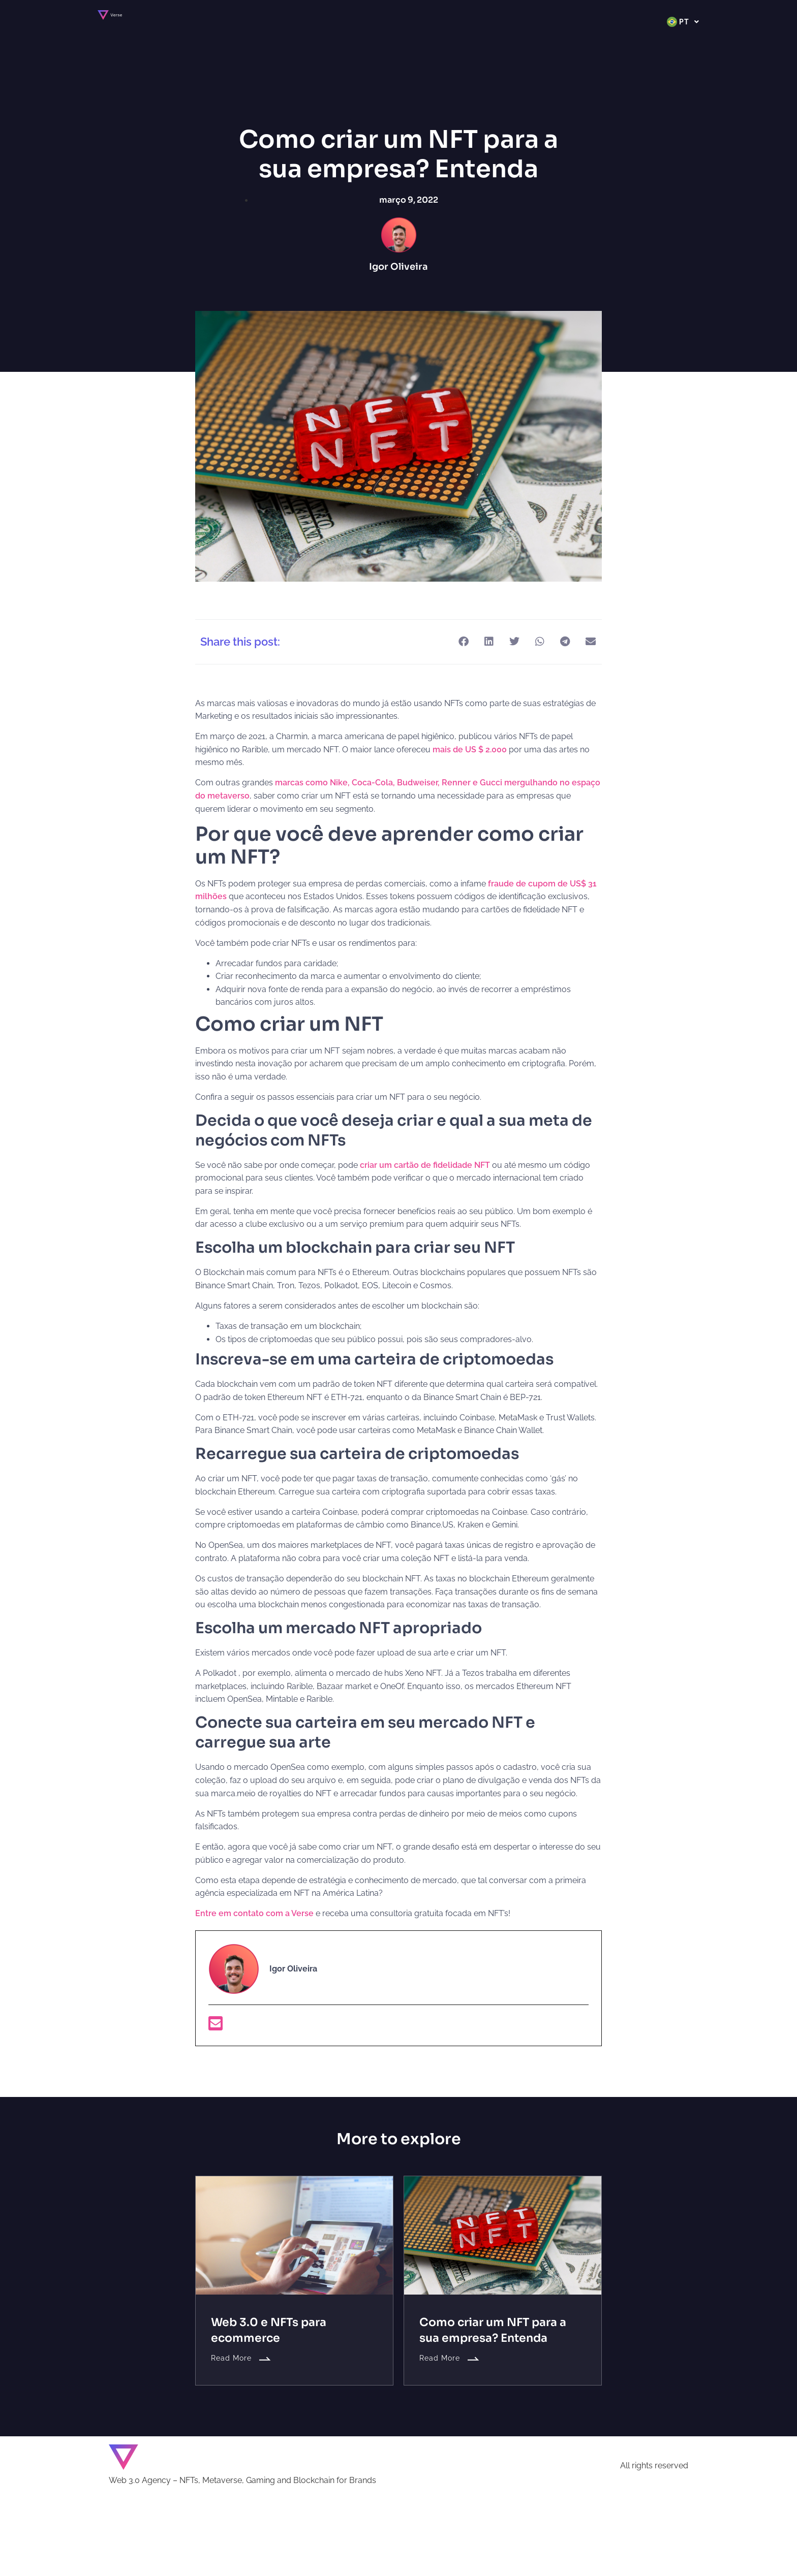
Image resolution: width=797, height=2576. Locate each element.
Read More (241, 2358)
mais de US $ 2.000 (470, 749)
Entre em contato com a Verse (254, 1913)
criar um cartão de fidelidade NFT (425, 1165)
